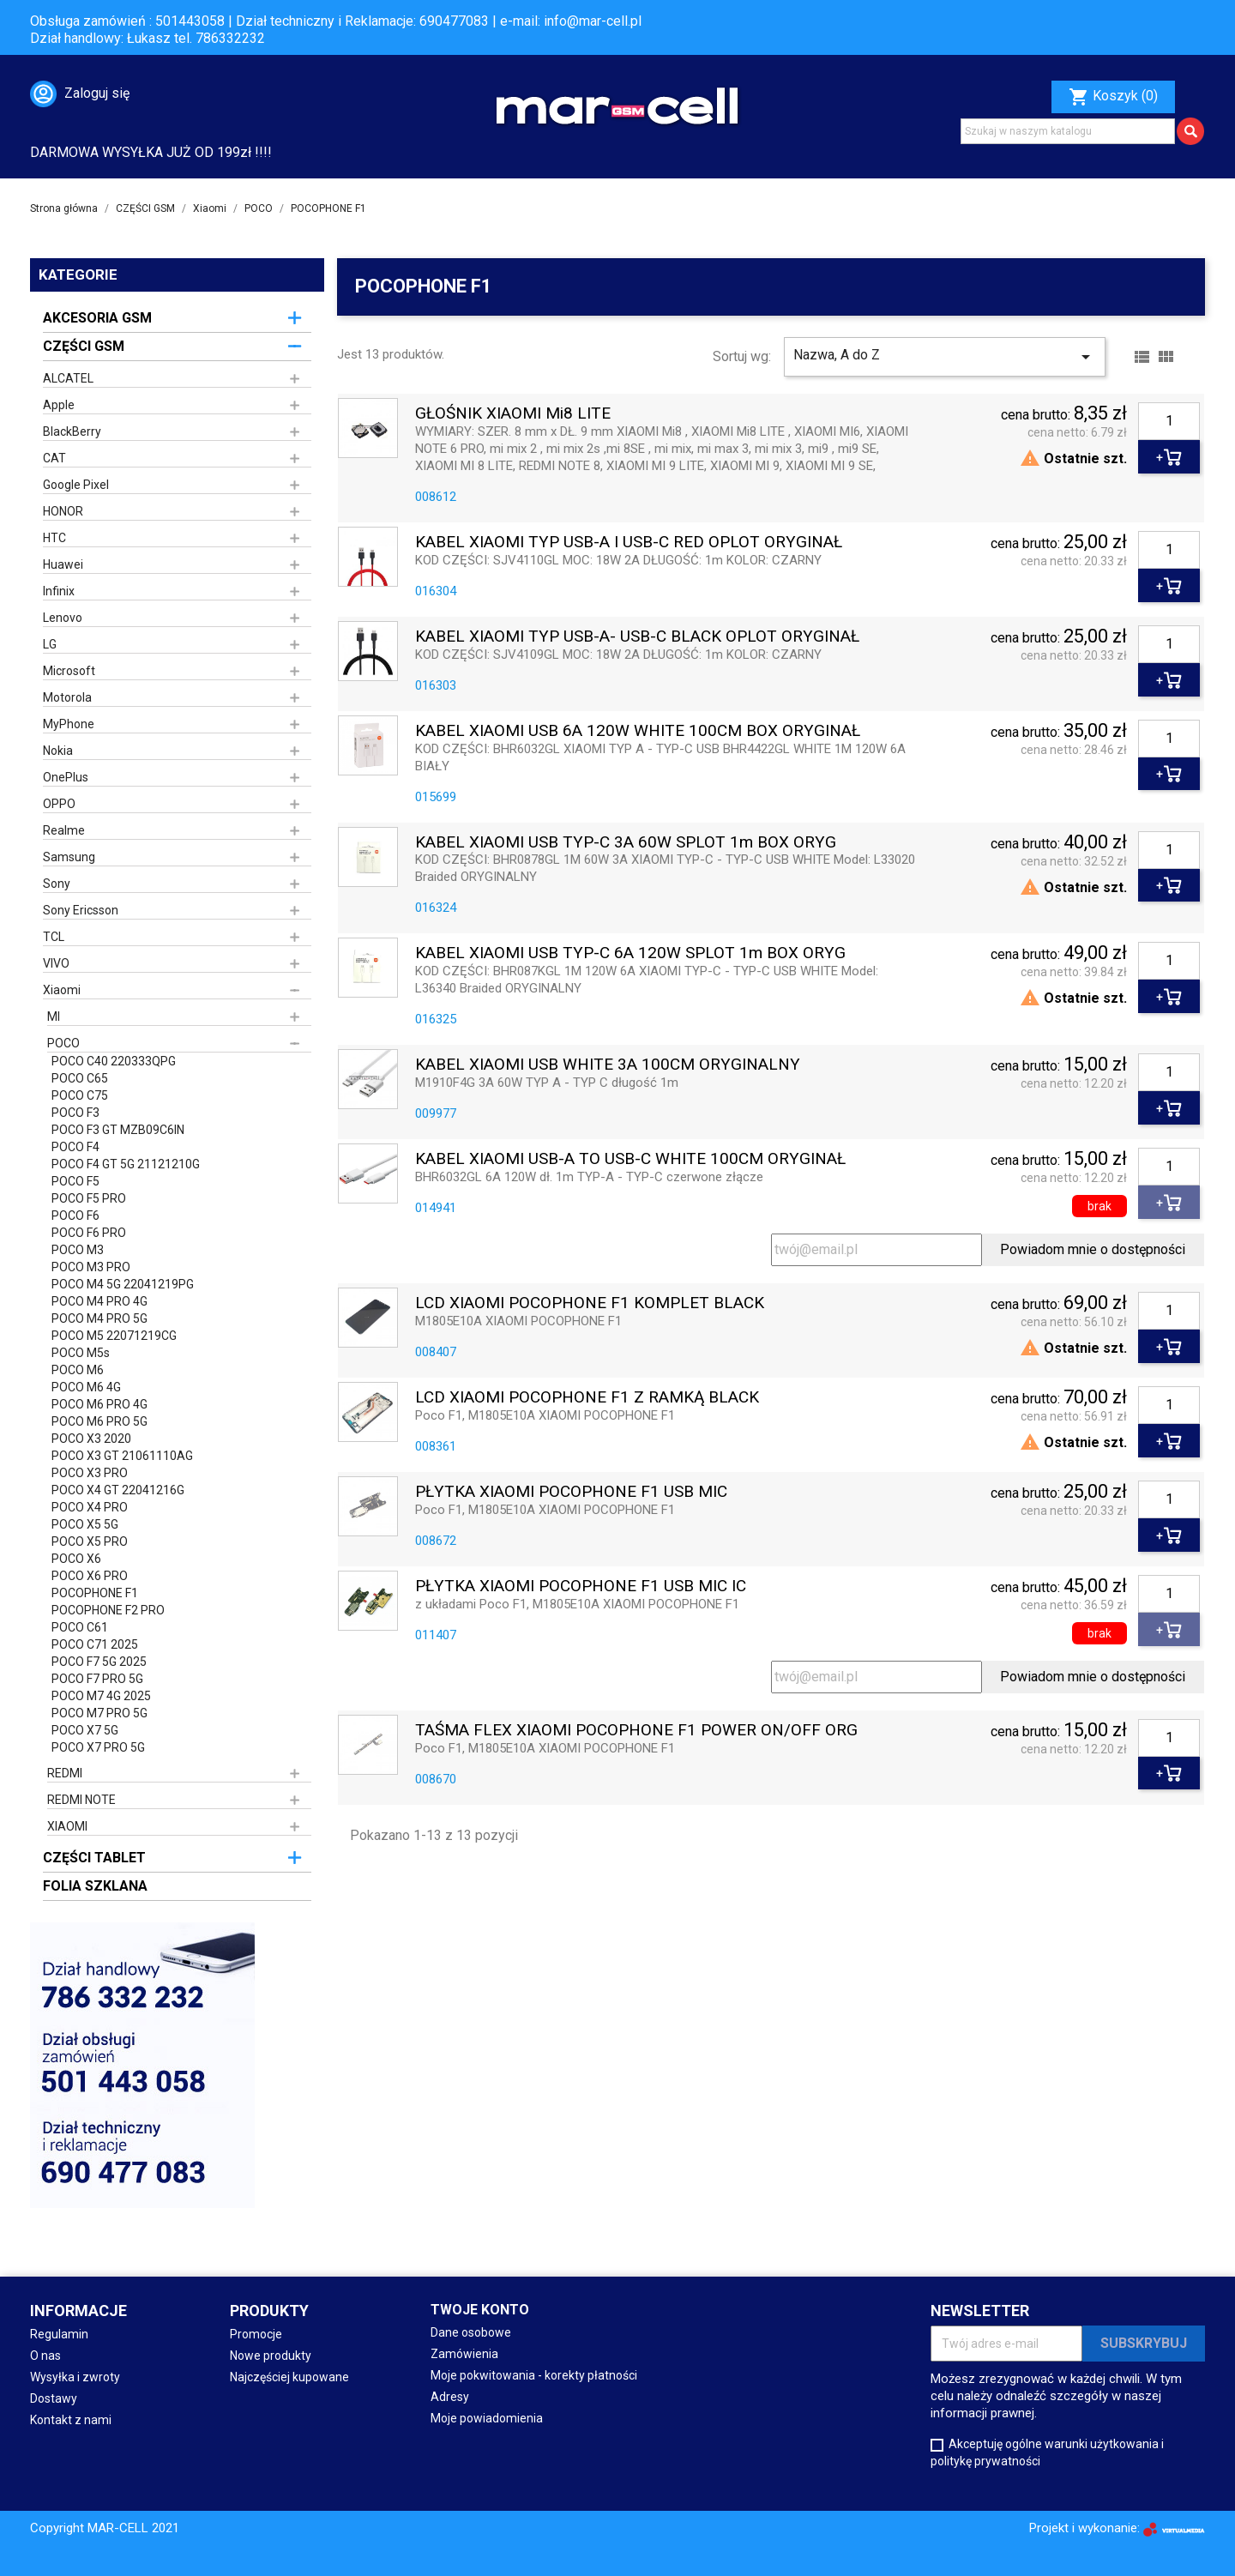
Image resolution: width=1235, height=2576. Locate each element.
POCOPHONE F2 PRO (108, 1610)
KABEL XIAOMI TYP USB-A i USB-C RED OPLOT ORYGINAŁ (628, 543)
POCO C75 (79, 1095)
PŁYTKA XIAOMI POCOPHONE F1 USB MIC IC (580, 1587)
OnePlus (65, 777)
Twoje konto (480, 2310)
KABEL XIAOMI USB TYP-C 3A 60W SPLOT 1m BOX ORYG (625, 843)
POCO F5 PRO (88, 1198)
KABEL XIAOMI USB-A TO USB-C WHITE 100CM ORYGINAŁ (630, 1159)
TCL (53, 937)
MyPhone (68, 724)
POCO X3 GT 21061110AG (122, 1456)
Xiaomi (62, 990)
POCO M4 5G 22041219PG (122, 1284)
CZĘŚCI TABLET (94, 1857)
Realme (64, 830)
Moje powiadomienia (487, 2418)
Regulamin (59, 2334)
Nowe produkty (270, 2355)
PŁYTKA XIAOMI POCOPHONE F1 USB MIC (571, 1492)
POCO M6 (77, 1370)
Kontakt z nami (70, 2420)
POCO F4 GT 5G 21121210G (125, 1164)
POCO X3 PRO (89, 1473)
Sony (56, 883)
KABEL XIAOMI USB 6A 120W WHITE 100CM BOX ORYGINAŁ (637, 731)
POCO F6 (75, 1215)
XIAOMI (67, 1826)
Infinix (59, 591)
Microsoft (69, 671)
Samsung (69, 857)
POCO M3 (77, 1250)
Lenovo (62, 617)
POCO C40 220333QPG (113, 1061)
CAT (54, 458)
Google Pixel (76, 485)
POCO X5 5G (84, 1524)
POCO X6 (76, 1559)
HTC (54, 538)
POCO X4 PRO (89, 1507)
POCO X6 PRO (89, 1576)
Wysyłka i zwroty (75, 2377)
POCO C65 (79, 1078)
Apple (59, 405)
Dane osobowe (471, 2332)
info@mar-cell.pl (593, 21)
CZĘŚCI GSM (83, 346)
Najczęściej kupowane (289, 2377)
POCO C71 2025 (94, 1644)
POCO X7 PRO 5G (98, 1747)
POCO (63, 1043)
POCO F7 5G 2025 (99, 1661)
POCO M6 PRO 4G (99, 1404)
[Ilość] (1169, 421)
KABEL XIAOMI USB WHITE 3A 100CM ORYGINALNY (607, 1065)
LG (50, 644)
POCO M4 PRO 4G (99, 1301)
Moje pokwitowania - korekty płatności (534, 2375)
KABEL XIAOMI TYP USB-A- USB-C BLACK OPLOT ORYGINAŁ (637, 637)
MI (53, 1016)
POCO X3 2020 (91, 1438)
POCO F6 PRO (88, 1233)
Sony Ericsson (80, 910)
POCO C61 (79, 1627)
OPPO (59, 804)
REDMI (64, 1773)
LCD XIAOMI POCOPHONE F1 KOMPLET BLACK (589, 1303)
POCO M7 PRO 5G (99, 1713)
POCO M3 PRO (90, 1267)
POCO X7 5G (84, 1730)
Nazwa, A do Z (944, 357)
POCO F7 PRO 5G (97, 1679)
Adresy (450, 2397)
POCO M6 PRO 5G (99, 1421)
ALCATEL (68, 378)
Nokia (58, 750)
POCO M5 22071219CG (114, 1335)
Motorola (67, 697)
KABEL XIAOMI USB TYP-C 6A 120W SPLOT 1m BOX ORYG (630, 953)
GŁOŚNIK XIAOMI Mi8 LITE (513, 414)
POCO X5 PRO (89, 1541)
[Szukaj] (1068, 131)
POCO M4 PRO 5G (99, 1318)
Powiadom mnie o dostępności (1092, 1249)
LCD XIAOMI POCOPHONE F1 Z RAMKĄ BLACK (587, 1398)
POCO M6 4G (86, 1387)
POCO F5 (75, 1181)
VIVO (56, 963)
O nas (45, 2355)
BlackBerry (72, 431)
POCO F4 (75, 1147)
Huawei (63, 564)
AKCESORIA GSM (97, 318)
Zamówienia (464, 2354)
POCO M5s (80, 1353)
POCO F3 (75, 1112)
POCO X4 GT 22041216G (117, 1490)
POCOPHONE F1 (94, 1593)
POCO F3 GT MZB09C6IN (117, 1130)
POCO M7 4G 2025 (101, 1696)
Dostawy (53, 2398)
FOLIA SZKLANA (95, 1886)
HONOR (63, 511)
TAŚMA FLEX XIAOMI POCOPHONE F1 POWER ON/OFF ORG (636, 1731)
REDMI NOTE (81, 1800)
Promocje (256, 2334)
